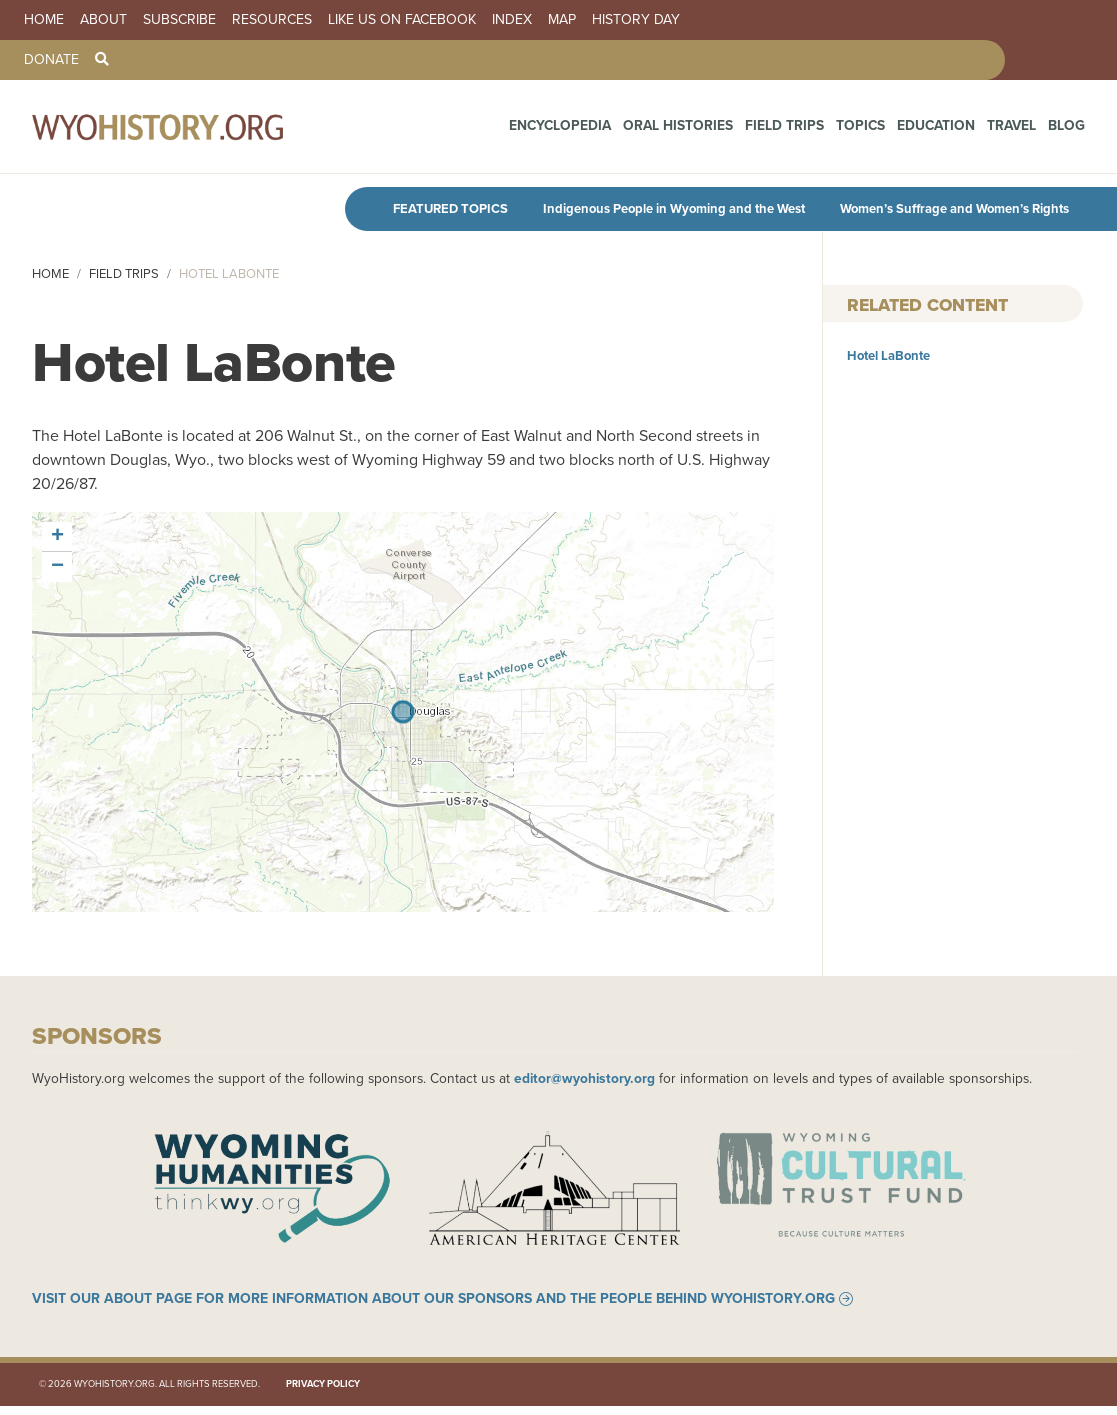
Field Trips (818, 130)
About (103, 20)
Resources (272, 20)
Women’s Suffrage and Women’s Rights (954, 208)
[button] (57, 537)
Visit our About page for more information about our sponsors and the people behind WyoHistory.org (433, 1309)
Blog (1069, 130)
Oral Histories (725, 130)
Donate (51, 60)
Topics (885, 130)
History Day (636, 20)
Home (44, 20)
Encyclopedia (621, 130)
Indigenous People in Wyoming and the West (674, 208)
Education (952, 130)
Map (562, 20)
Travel (1019, 130)
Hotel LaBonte (888, 355)
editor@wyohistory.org (584, 1078)
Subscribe (179, 20)
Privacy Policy (323, 1393)
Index (512, 20)
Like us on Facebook (402, 20)
